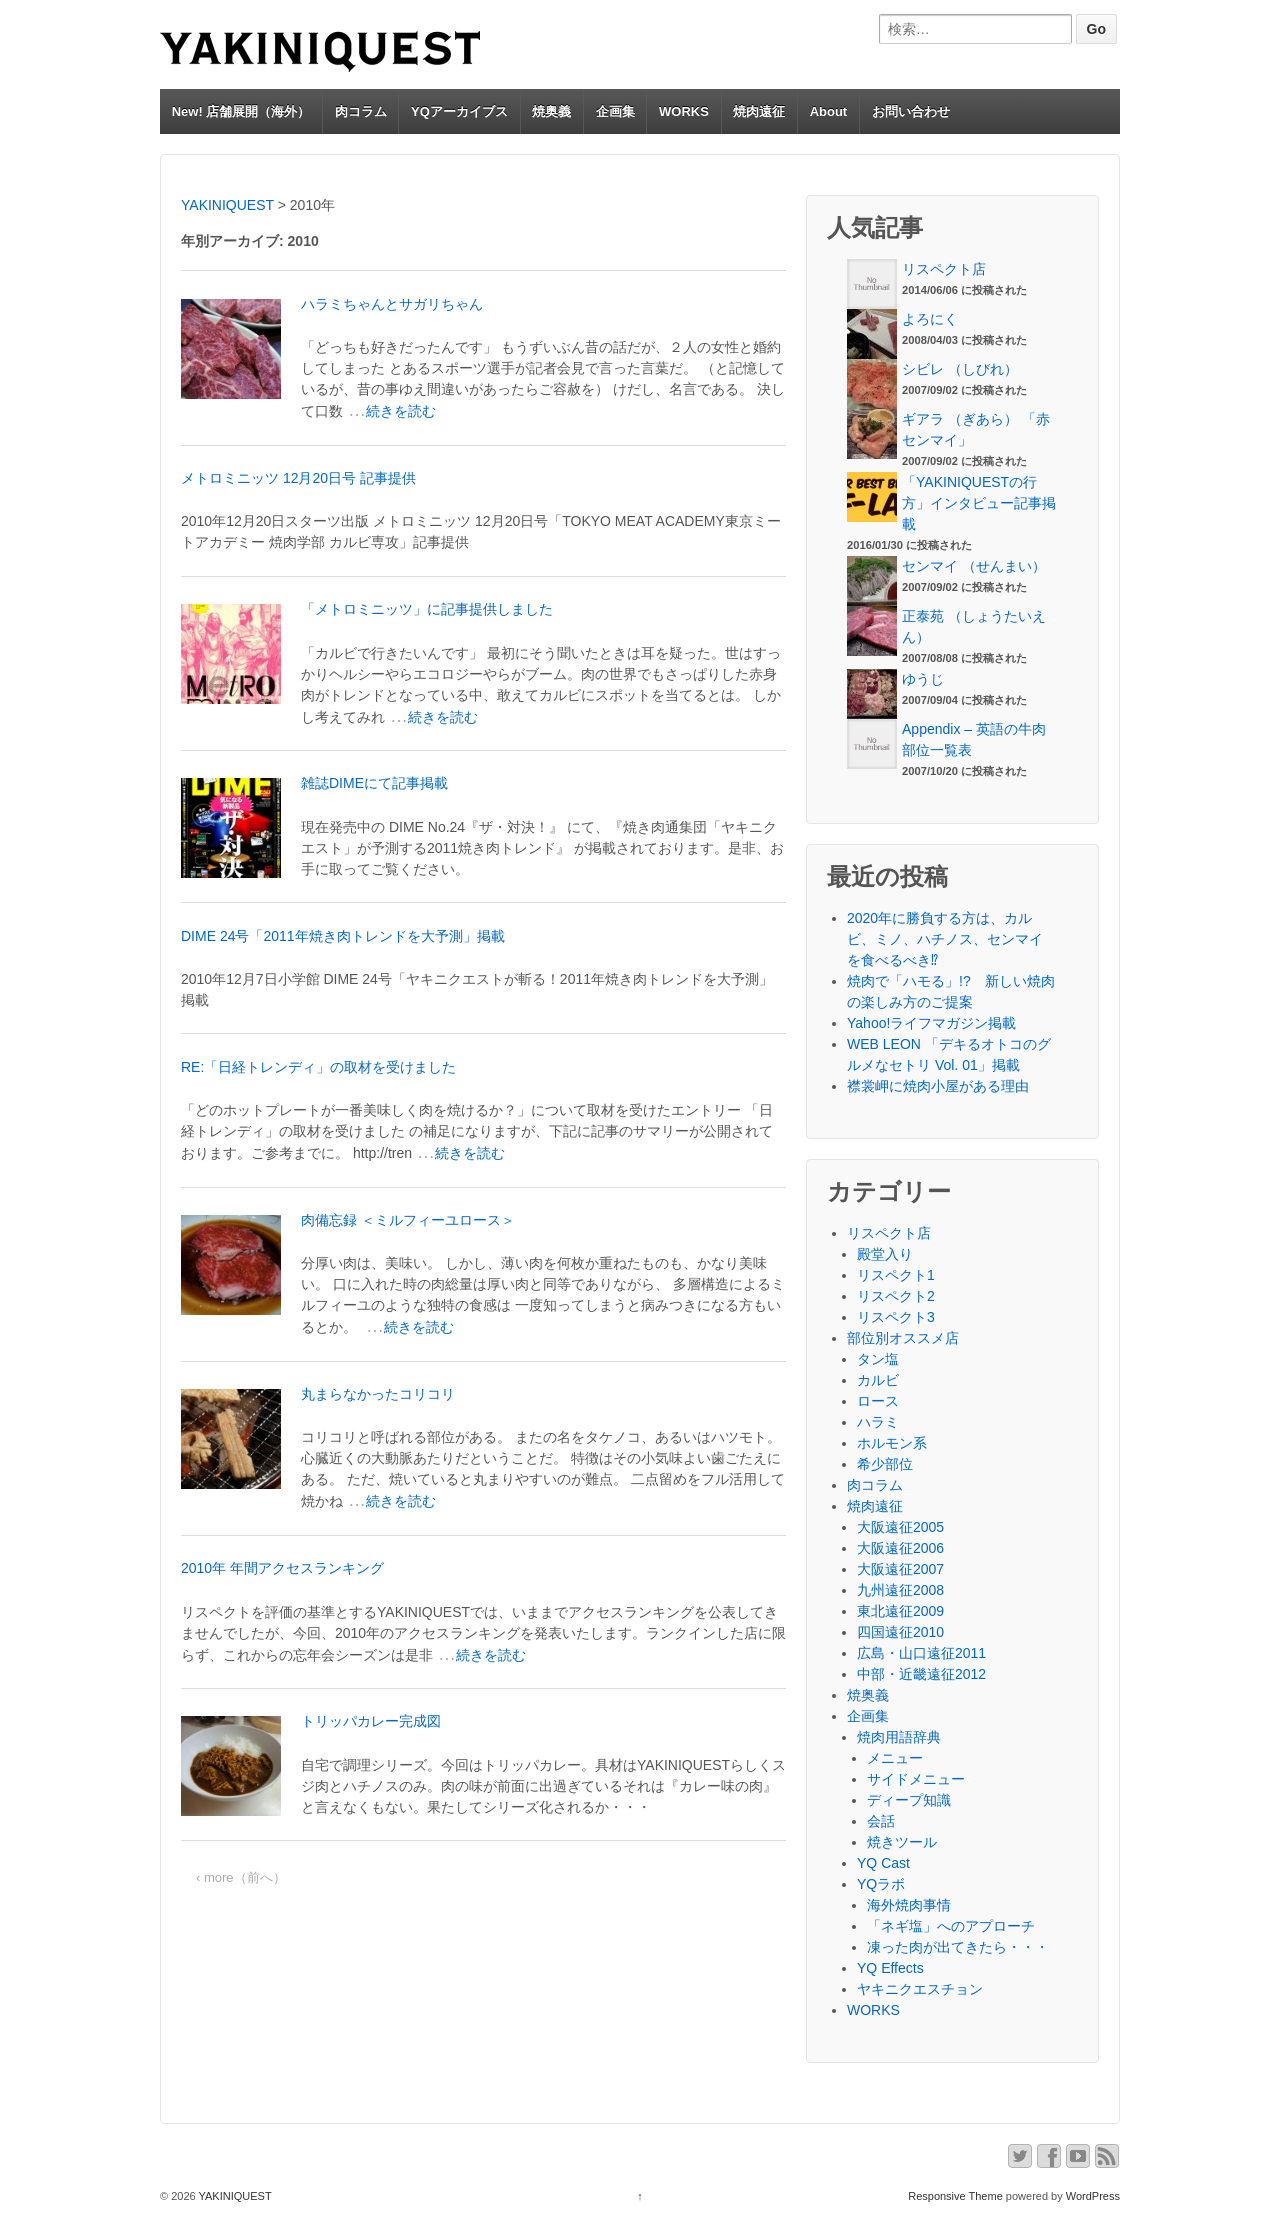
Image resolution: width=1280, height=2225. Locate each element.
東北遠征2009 (900, 1611)
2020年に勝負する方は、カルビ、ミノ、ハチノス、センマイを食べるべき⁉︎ (945, 939)
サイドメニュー (916, 1779)
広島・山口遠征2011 (921, 1653)
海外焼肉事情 (909, 1905)
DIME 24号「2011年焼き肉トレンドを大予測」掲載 (343, 936)
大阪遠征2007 (900, 1569)
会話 (881, 1821)
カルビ (878, 1380)
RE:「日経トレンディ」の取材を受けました (318, 1067)
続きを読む (401, 411)
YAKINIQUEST (234, 2196)
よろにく (930, 319)
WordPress (1093, 2196)
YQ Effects (890, 1968)
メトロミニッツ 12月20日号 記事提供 (298, 478)
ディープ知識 (909, 1800)
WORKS (684, 111)
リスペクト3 (896, 1317)
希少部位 (885, 1464)
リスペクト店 (944, 269)
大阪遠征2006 (900, 1548)
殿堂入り (885, 1254)
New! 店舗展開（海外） (241, 111)
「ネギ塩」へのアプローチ (951, 1926)
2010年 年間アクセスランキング (282, 1568)
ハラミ (878, 1422)
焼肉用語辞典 (899, 1737)
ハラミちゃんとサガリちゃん (392, 304)
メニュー (895, 1758)
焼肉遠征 (759, 111)
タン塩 (878, 1359)
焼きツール (902, 1842)
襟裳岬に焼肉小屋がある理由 (938, 1086)
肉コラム (361, 111)
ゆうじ (923, 679)
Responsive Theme (955, 2196)
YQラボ (881, 1884)
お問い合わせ (911, 111)
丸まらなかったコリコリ (378, 1394)
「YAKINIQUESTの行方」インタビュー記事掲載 (979, 503)
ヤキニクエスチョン (920, 1989)
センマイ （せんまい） (974, 566)
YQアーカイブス (459, 111)
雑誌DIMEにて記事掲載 (374, 783)
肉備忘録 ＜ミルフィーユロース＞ (408, 1220)
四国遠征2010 (900, 1632)
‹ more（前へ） (241, 1877)
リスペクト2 (896, 1296)
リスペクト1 (896, 1275)
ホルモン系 (892, 1443)
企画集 (615, 111)
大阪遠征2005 (900, 1527)
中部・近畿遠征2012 (921, 1674)
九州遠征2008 (900, 1590)
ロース (878, 1401)
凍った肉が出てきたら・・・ (958, 1947)
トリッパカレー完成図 (371, 1721)
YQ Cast (883, 1863)
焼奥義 (551, 111)
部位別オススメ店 (903, 1338)
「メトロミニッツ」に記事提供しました (427, 609)
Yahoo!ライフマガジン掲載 (931, 1023)
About (829, 111)
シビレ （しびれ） (960, 369)
